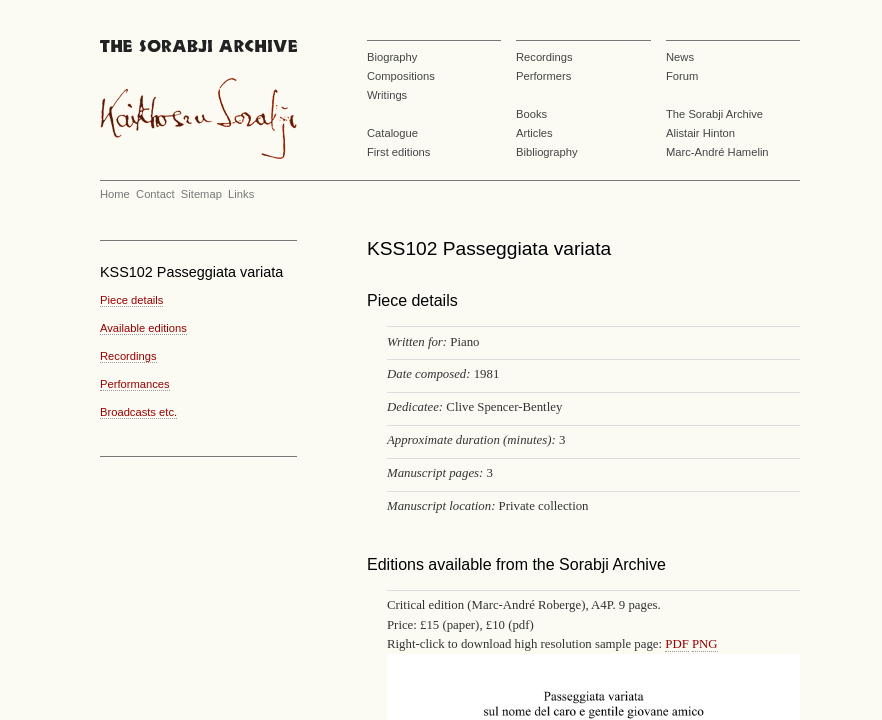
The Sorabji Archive (714, 114)
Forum (682, 76)
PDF (676, 644)
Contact (155, 194)
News (680, 57)
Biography (392, 57)
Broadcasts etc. (138, 412)
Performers (543, 76)
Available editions (143, 328)
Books (531, 114)
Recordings (544, 57)
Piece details (131, 300)
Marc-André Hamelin (717, 152)
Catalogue (392, 133)
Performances (135, 384)
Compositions (401, 76)
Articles (534, 133)
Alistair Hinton (700, 133)
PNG (705, 644)
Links (241, 194)
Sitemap (201, 194)
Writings (387, 95)
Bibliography (547, 152)
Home (115, 194)
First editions (398, 152)
